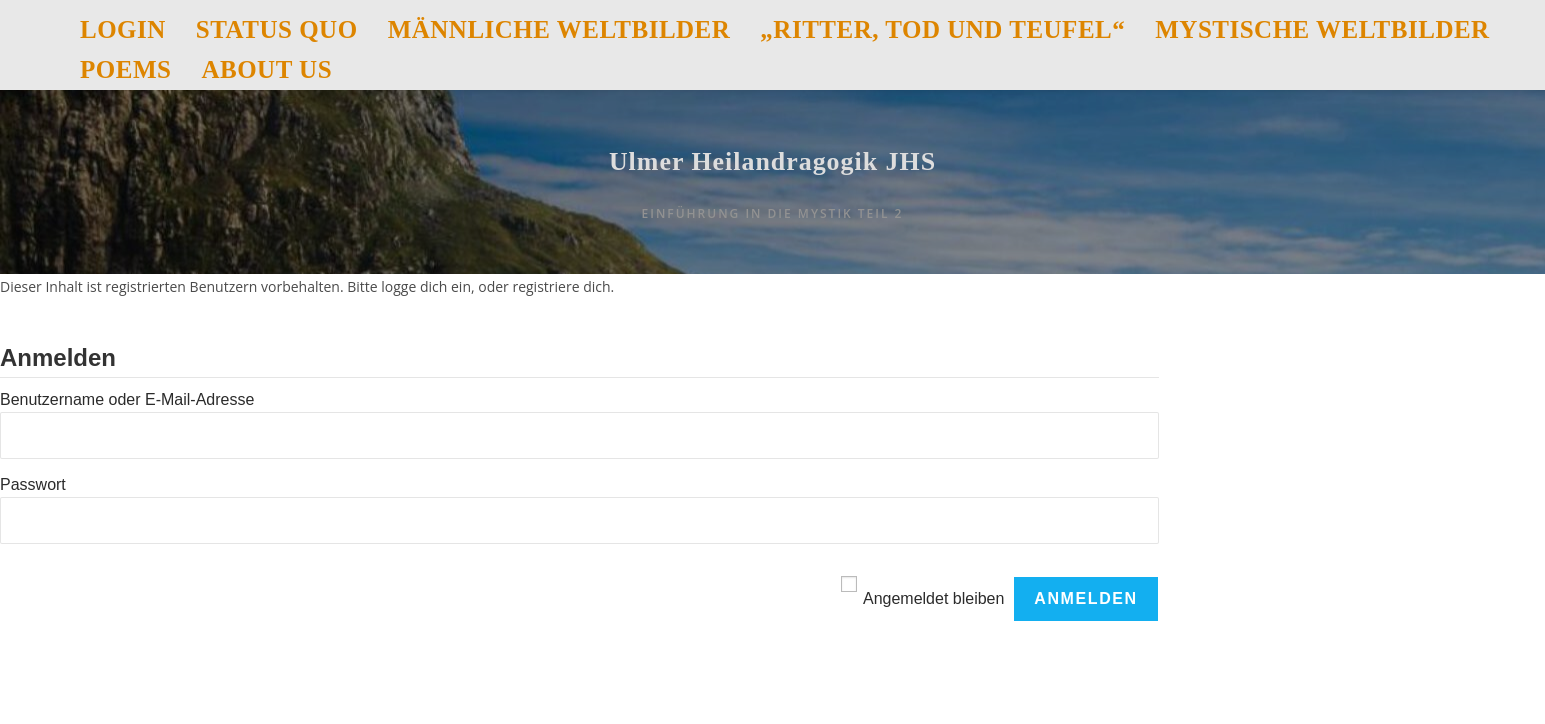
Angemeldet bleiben (933, 654)
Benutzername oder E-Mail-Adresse (127, 456)
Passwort (33, 540)
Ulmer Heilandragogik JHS (772, 190)
